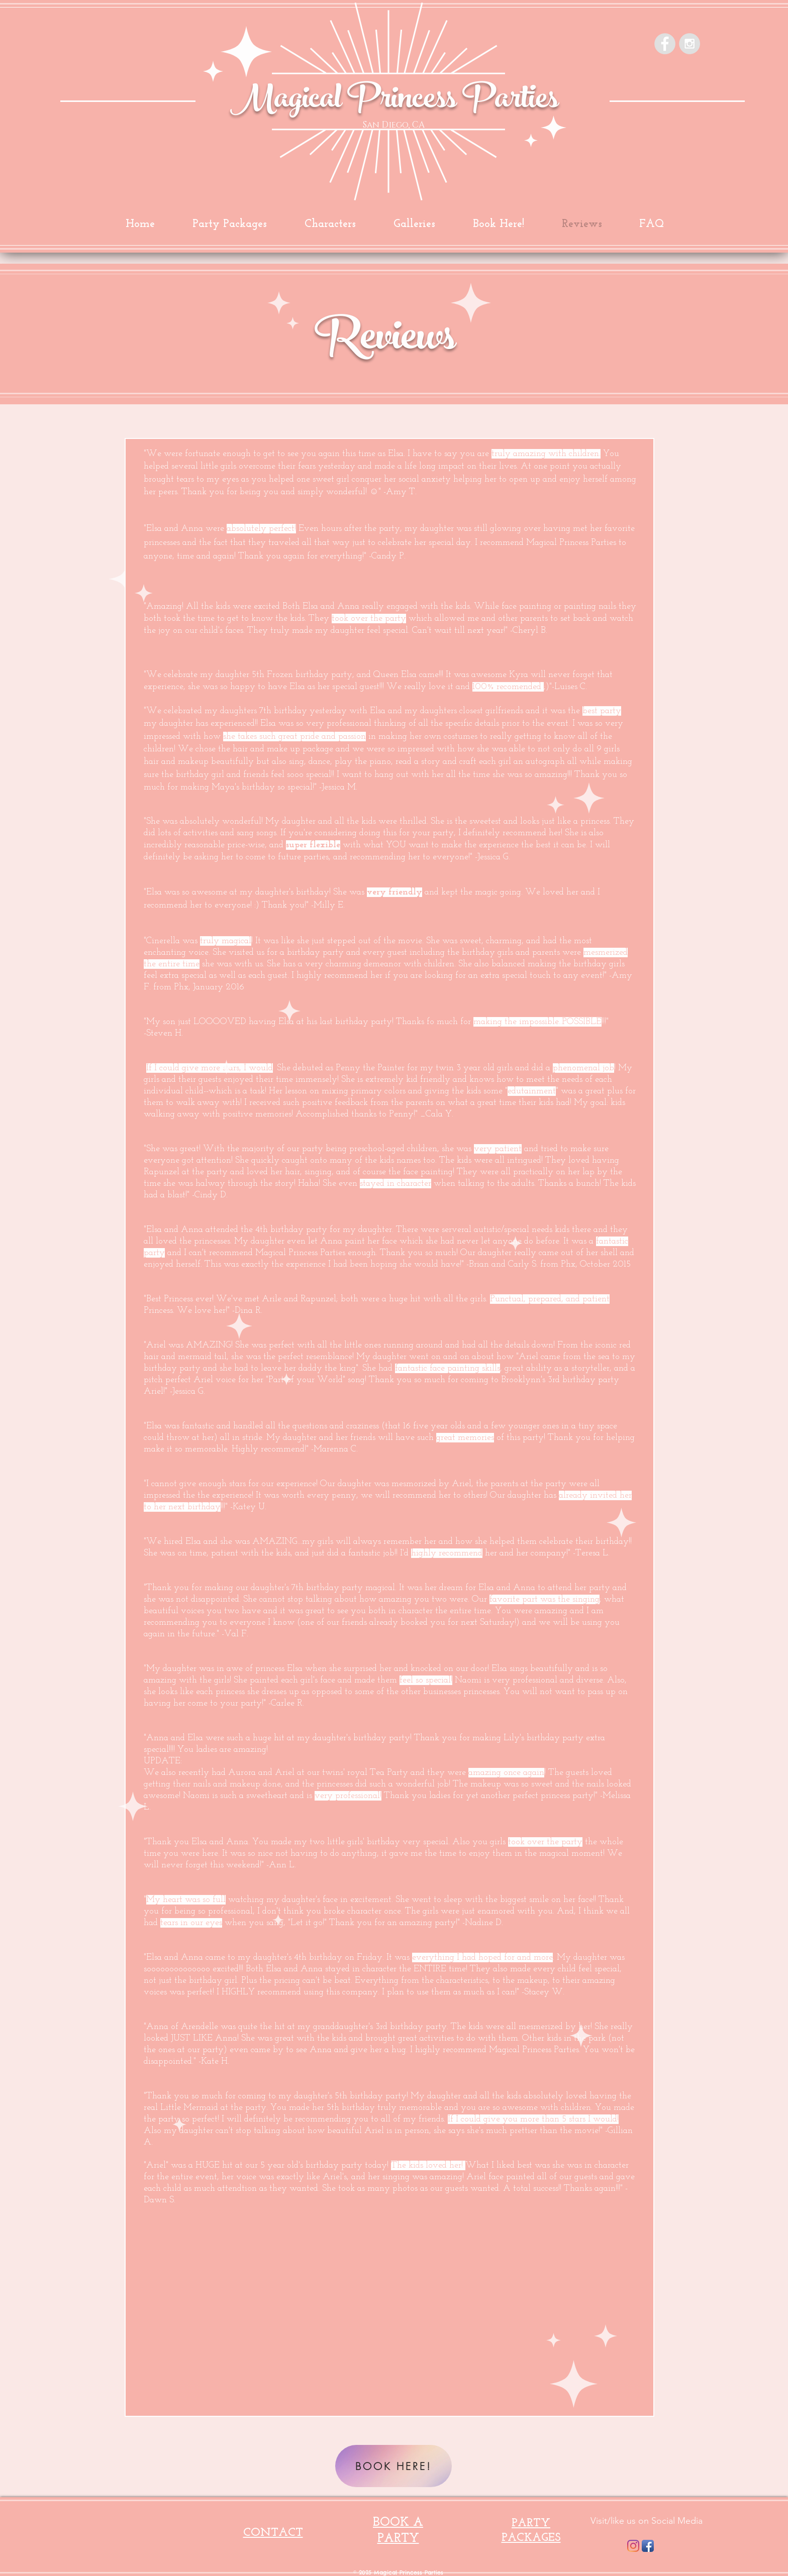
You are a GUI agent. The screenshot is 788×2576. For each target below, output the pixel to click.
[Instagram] (633, 2546)
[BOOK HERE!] (393, 2466)
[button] (414, 224)
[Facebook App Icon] (648, 2546)
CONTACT (273, 2533)
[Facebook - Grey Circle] (664, 43)
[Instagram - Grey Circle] (689, 43)
